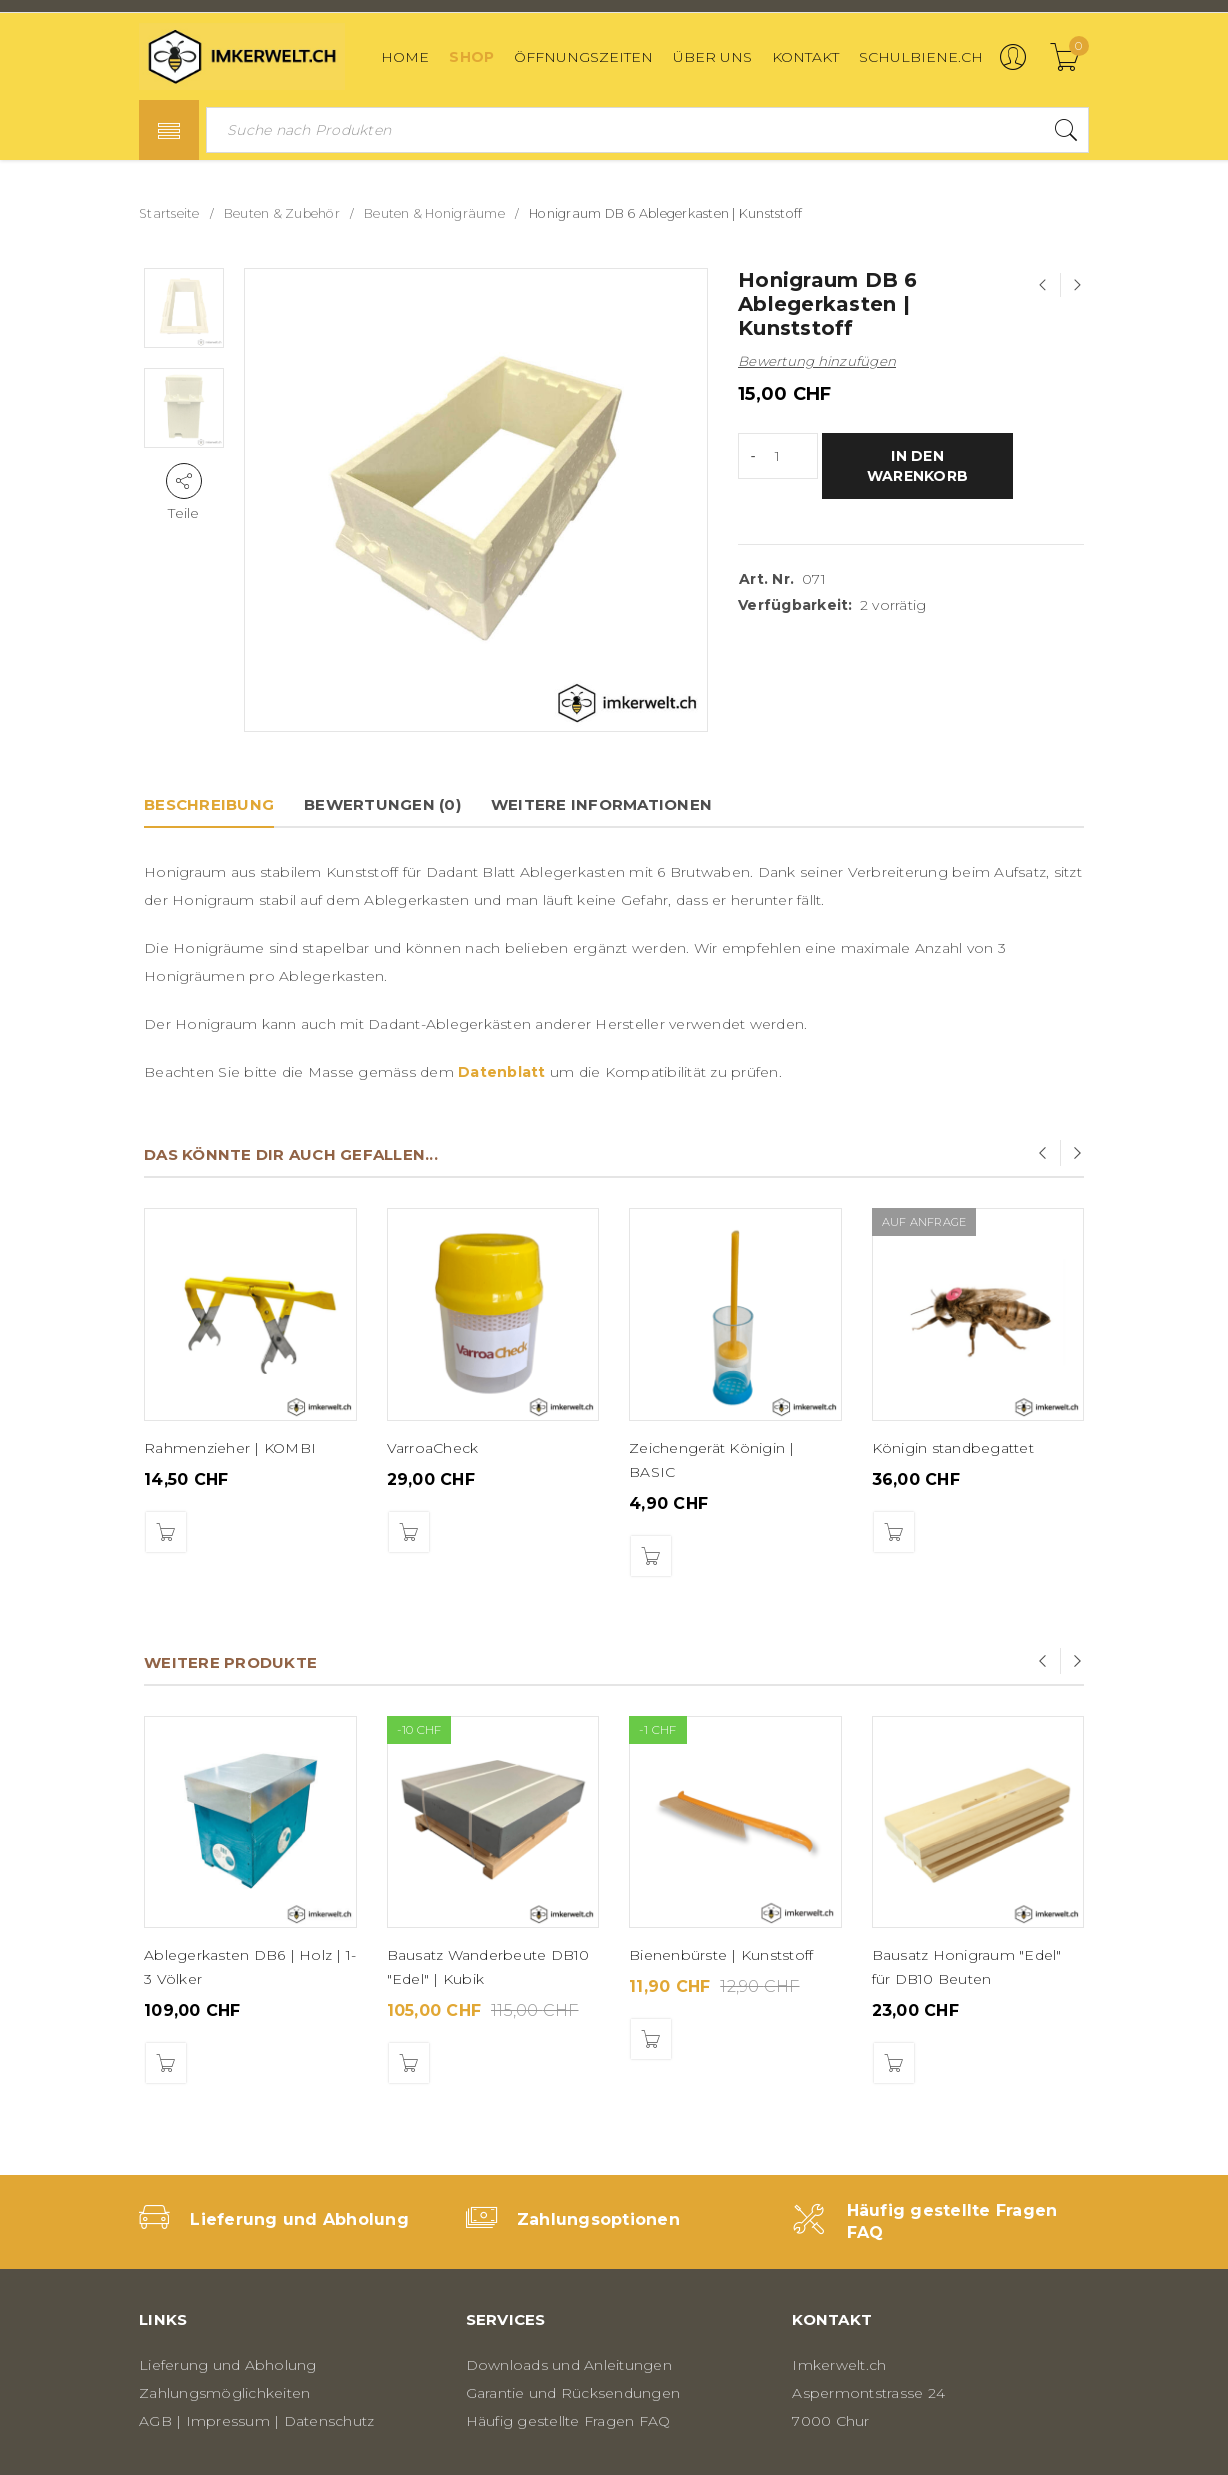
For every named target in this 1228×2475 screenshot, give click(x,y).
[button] (166, 1532)
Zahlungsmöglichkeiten (224, 2393)
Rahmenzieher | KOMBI (230, 1448)
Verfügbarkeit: (795, 605)
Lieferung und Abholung (299, 2219)
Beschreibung (209, 804)
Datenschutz (329, 2421)
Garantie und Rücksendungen (573, 2393)
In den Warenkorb (917, 466)
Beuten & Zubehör (282, 213)
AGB (155, 2421)
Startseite (169, 213)
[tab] (209, 805)
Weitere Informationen (601, 804)
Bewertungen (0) (382, 804)
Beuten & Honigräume (434, 213)
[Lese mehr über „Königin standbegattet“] (894, 1532)
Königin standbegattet (953, 1448)
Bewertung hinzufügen (817, 361)
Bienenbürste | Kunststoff (721, 1955)
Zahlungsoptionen (598, 2219)
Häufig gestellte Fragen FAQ (568, 2421)
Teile (183, 513)
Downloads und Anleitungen (569, 2365)
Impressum (228, 2421)
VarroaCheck (433, 1448)
